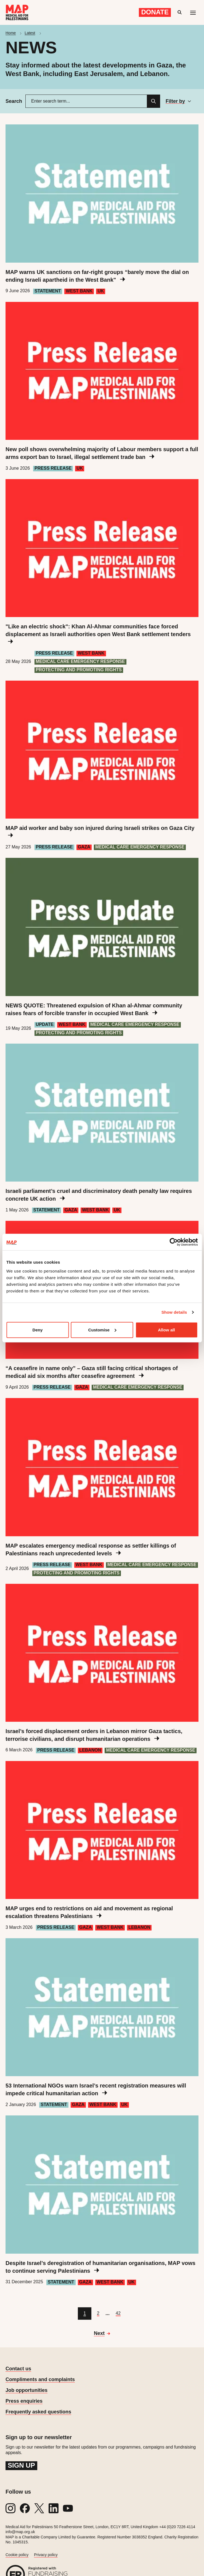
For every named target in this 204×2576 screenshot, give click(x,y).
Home (11, 33)
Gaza (84, 847)
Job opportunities (26, 2390)
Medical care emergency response (80, 661)
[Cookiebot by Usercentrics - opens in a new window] (173, 1242)
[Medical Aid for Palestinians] (17, 12)
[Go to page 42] (118, 2313)
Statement (48, 291)
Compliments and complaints (40, 2379)
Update (45, 1024)
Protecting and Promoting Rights (79, 669)
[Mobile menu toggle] (192, 12)
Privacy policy (46, 2555)
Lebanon (90, 1750)
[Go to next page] (102, 2333)
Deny (37, 1329)
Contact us (18, 2368)
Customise (102, 1329)
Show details (174, 1312)
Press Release (53, 468)
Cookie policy (17, 2555)
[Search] (153, 101)
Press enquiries (24, 2401)
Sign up (21, 2465)
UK (100, 291)
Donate (155, 12)
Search (14, 101)
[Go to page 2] (98, 2313)
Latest (30, 33)
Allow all (166, 1329)
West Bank (79, 291)
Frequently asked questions (38, 2412)
